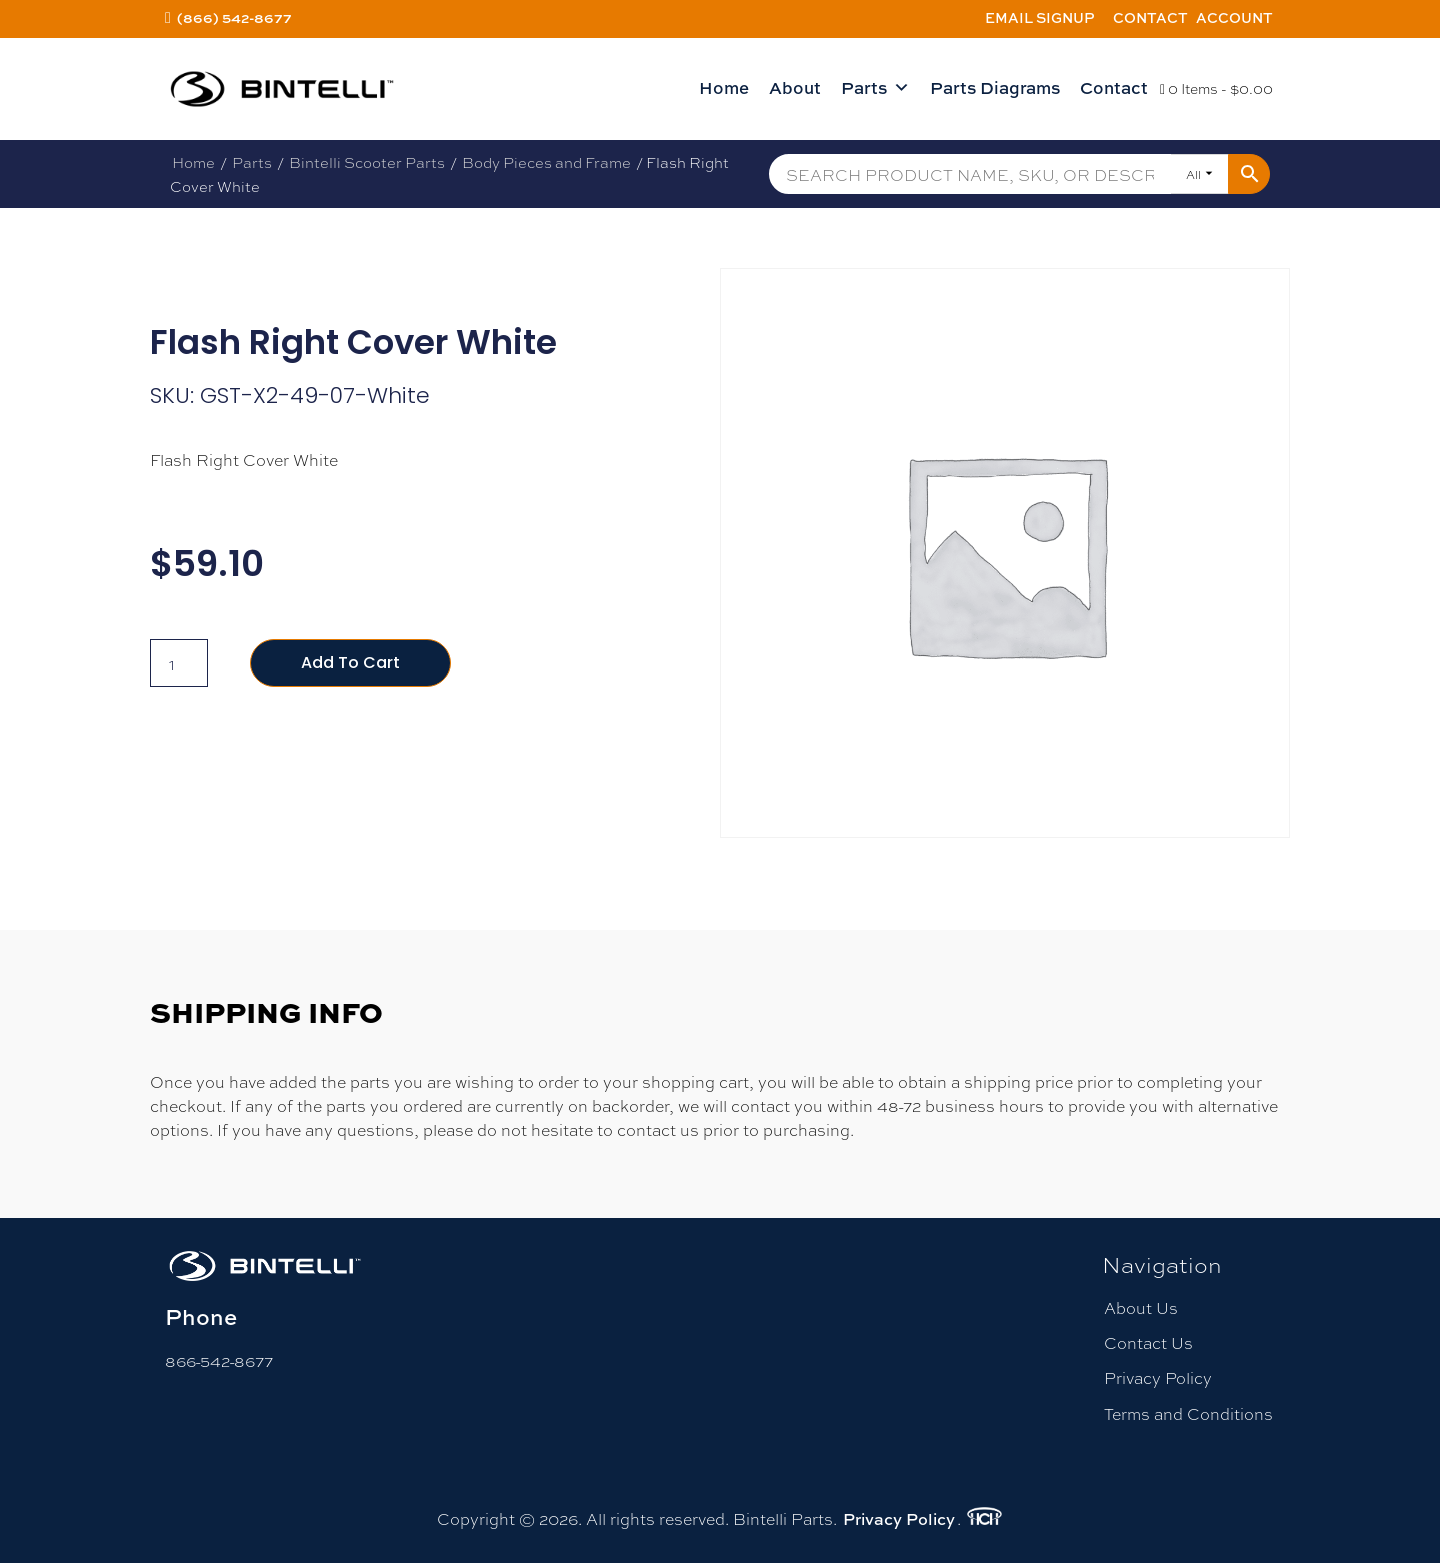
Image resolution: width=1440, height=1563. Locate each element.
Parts (875, 88)
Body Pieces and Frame (546, 162)
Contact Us (1148, 1342)
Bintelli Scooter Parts (367, 162)
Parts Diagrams (995, 87)
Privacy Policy (1158, 1377)
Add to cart (350, 662)
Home (724, 87)
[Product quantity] (179, 663)
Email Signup (1040, 17)
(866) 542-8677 (234, 17)
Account (1234, 17)
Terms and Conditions (1188, 1413)
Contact (1150, 17)
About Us (1141, 1307)
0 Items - (1216, 88)
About (795, 87)
